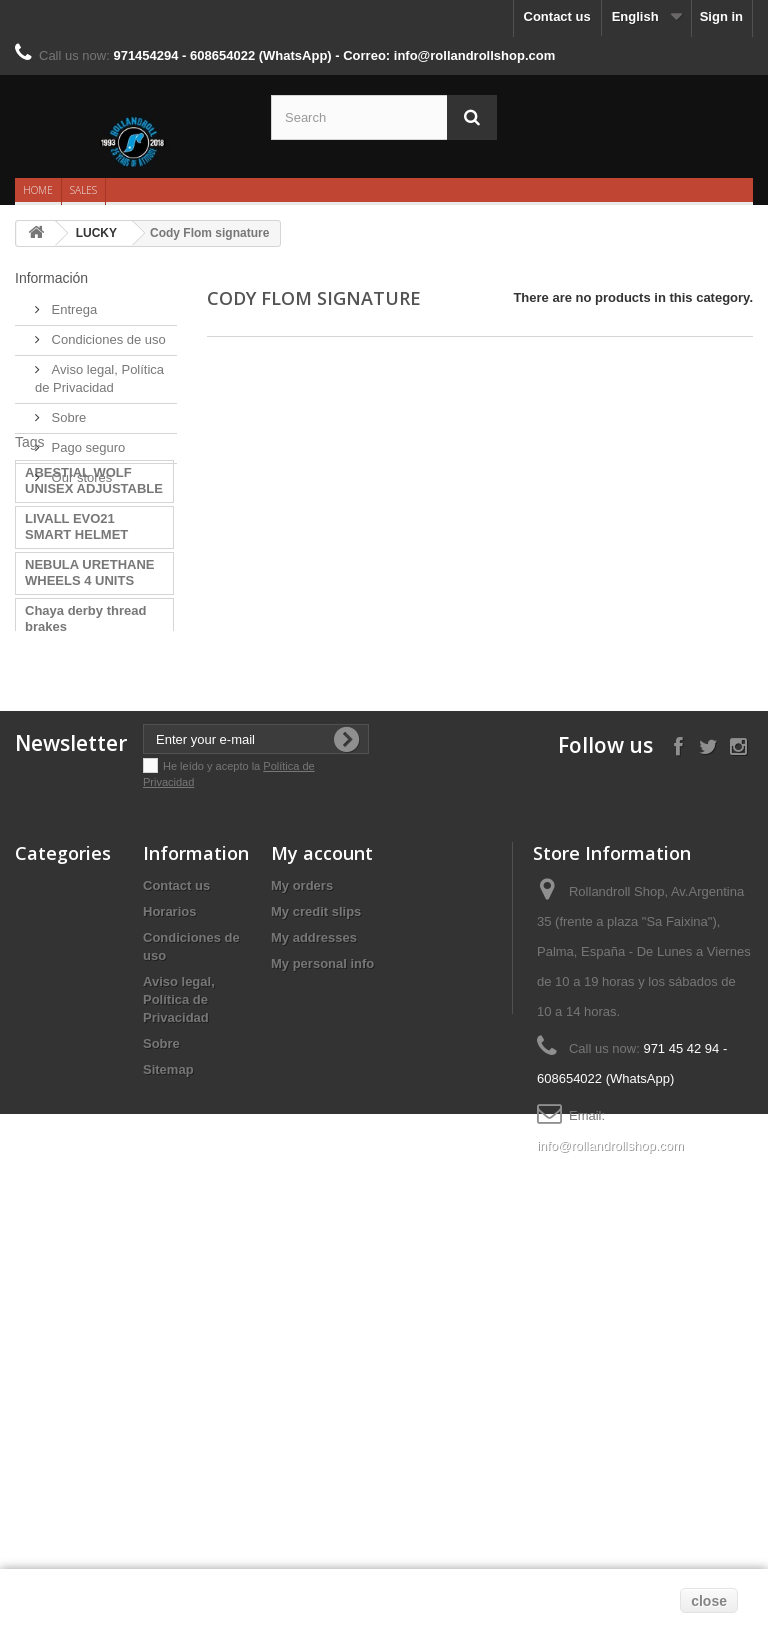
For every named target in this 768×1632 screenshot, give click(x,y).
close (709, 1601)
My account (322, 1208)
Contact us (557, 16)
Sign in (721, 16)
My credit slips (316, 1266)
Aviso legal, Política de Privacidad (179, 1354)
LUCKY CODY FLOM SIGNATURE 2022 (88, 792)
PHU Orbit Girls (72, 830)
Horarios (169, 1266)
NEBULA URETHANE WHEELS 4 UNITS (90, 654)
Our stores (80, 469)
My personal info (322, 1318)
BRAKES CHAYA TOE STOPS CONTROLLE (91, 746)
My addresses (314, 1292)
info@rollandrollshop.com (610, 1500)
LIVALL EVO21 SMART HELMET (76, 608)
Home (38, 190)
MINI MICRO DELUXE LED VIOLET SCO (90, 960)
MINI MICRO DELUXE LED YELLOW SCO (90, 914)
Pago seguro (86, 439)
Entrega (72, 301)
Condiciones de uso (107, 331)
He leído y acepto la (213, 1121)
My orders (302, 1240)
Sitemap (168, 1424)
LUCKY (96, 233)
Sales (83, 190)
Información (51, 278)
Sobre (67, 409)
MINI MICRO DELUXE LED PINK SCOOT (90, 868)
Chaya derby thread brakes (85, 700)
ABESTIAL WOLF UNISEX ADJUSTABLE (94, 562)
